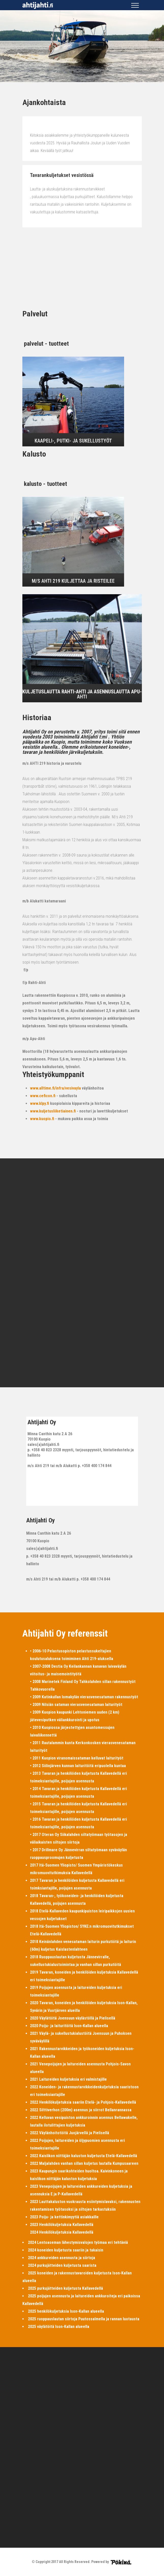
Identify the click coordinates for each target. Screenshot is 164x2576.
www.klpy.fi (39, 1103)
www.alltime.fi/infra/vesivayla (55, 1088)
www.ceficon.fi (42, 1095)
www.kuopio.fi (42, 1118)
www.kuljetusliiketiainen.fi (53, 1111)
